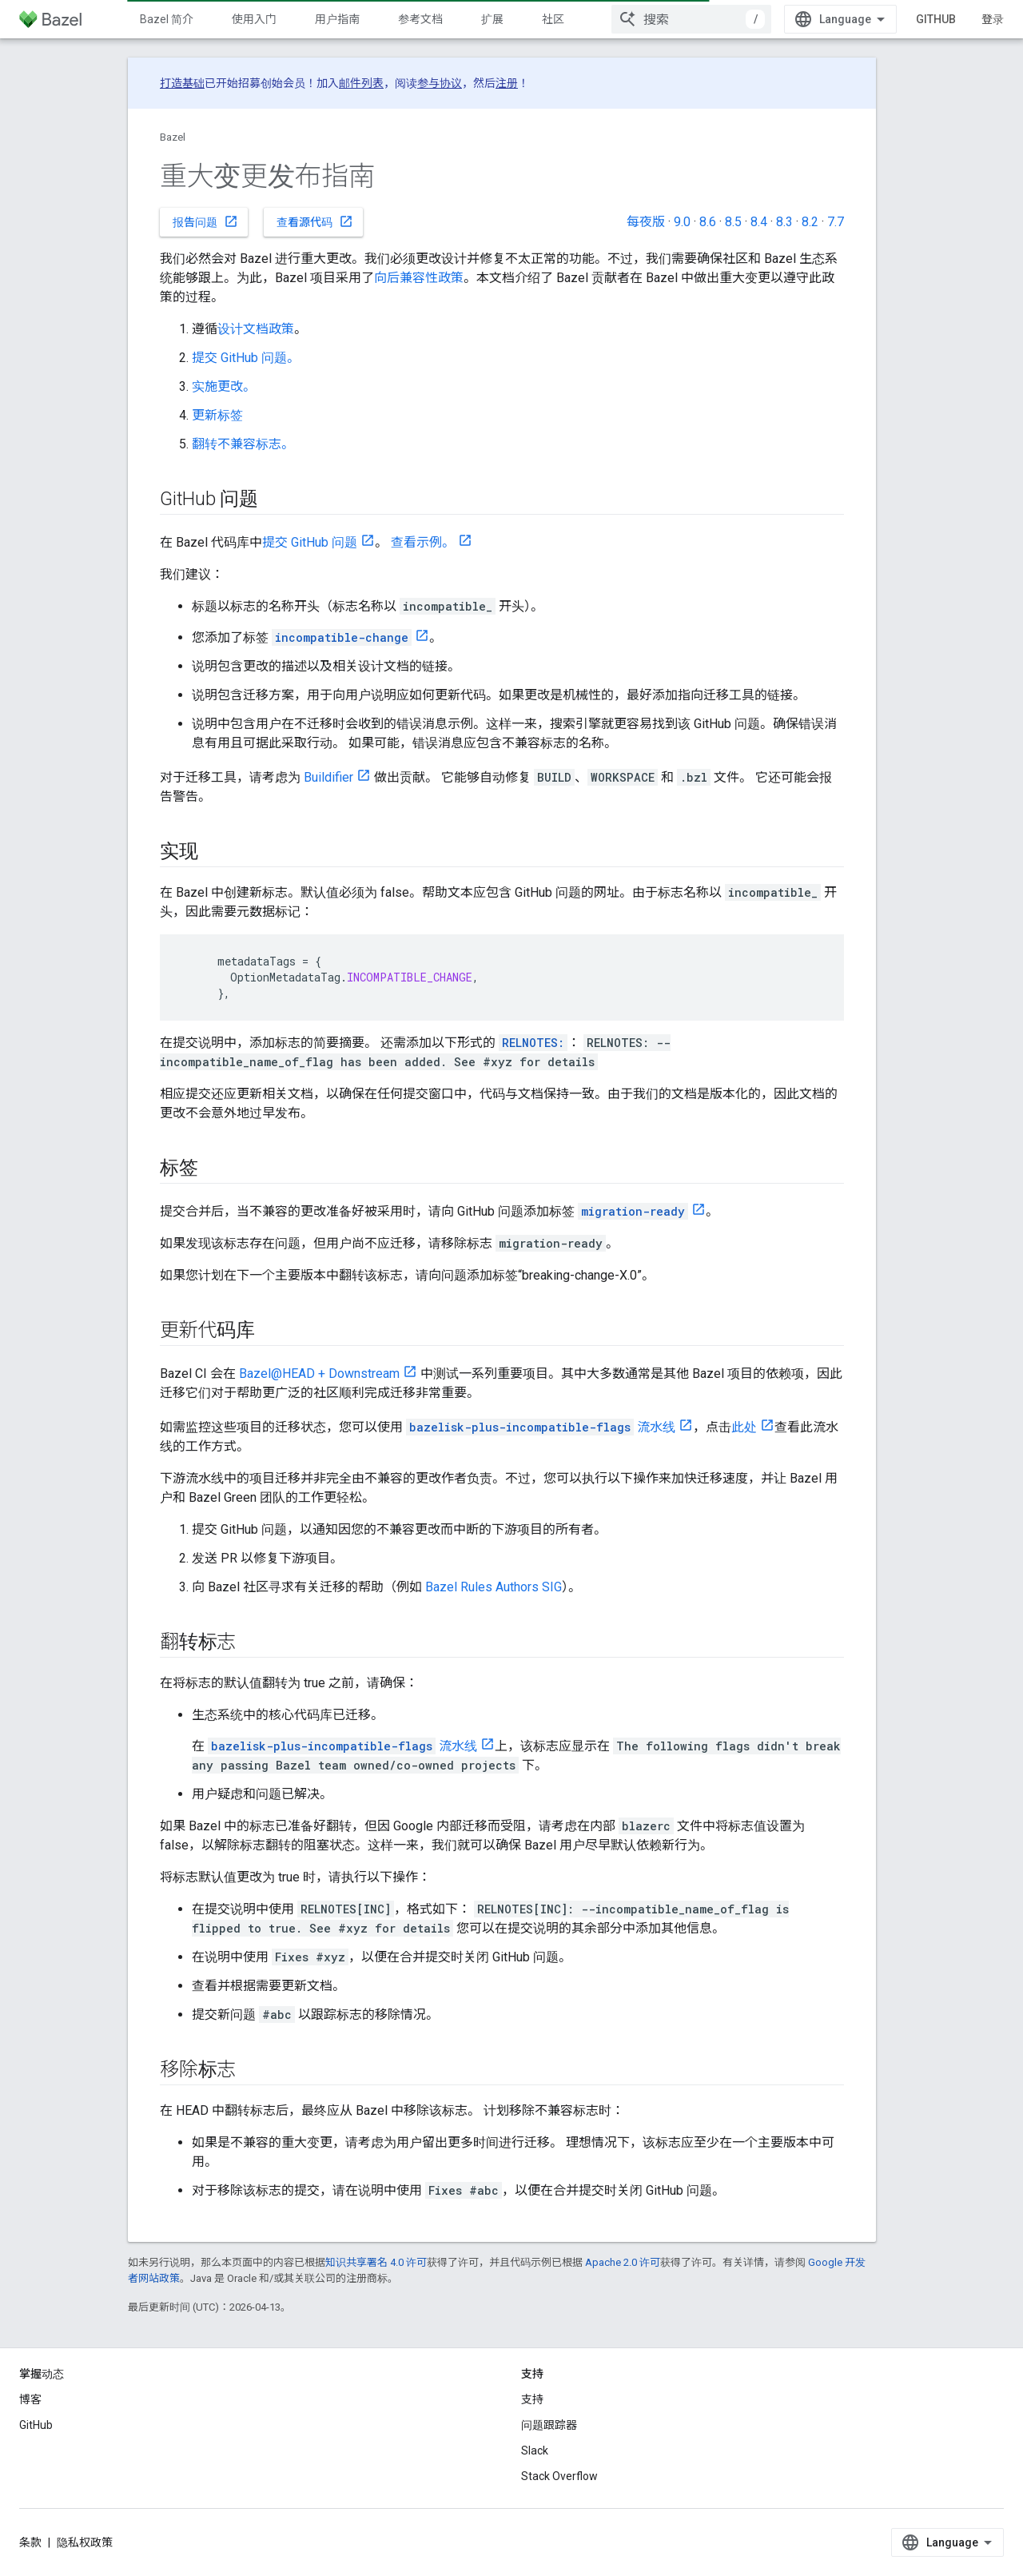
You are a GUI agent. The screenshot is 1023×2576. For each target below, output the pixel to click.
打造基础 (182, 83)
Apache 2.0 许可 (622, 2262)
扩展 (492, 19)
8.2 (810, 221)
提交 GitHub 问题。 (246, 357)
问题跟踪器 (549, 2425)
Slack (534, 2450)
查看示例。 (423, 542)
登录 (992, 19)
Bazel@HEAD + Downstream (319, 1373)
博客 (30, 2399)
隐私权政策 (85, 2542)
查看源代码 (315, 221)
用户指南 (337, 19)
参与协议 (439, 83)
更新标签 (217, 415)
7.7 (835, 221)
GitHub (936, 19)
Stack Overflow (559, 2476)
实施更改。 (224, 386)
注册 (507, 83)
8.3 (784, 221)
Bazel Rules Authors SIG (493, 1587)
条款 (30, 2542)
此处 (744, 1427)
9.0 (682, 221)
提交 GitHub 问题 (309, 542)
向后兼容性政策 (419, 277)
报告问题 (205, 221)
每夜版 (646, 221)
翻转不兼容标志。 (243, 444)
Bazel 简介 (166, 19)
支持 (532, 2399)
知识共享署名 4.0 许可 (376, 2262)
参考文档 (420, 19)
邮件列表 (361, 83)
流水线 (540, 1427)
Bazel (172, 137)
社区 (553, 19)
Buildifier (328, 777)
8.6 (707, 221)
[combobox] (691, 19)
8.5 (733, 221)
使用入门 (254, 19)
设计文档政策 (255, 328)
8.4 (758, 221)
